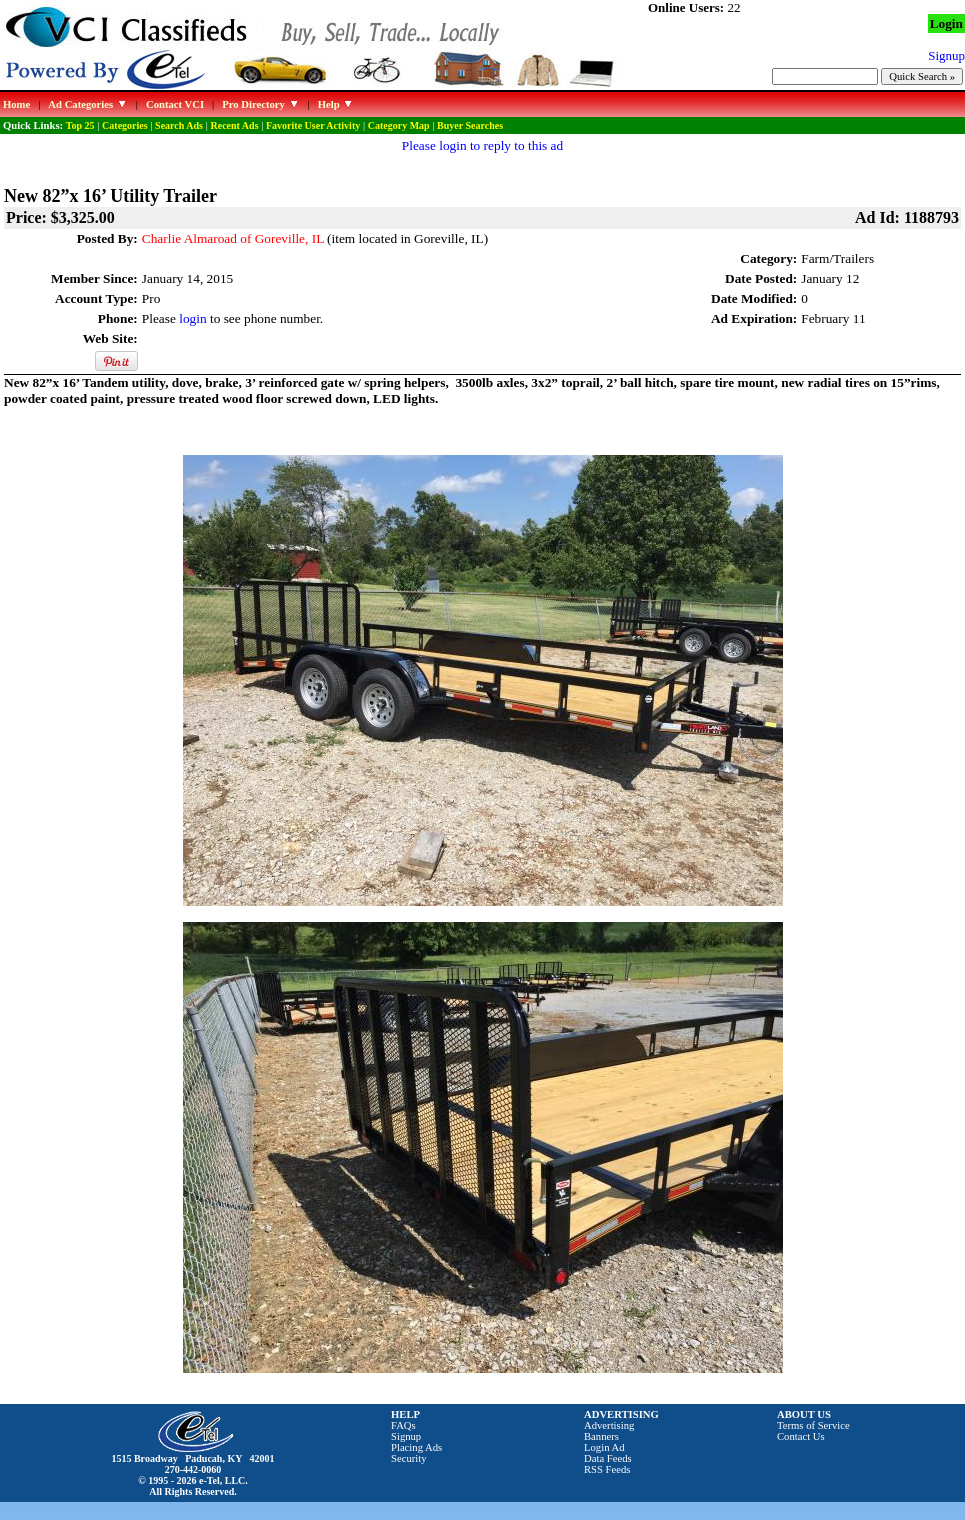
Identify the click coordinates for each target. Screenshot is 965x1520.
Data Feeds (608, 1458)
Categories (125, 125)
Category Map (399, 125)
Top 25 (80, 125)
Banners (601, 1436)
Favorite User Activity (313, 125)
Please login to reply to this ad (482, 145)
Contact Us (801, 1436)
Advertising (609, 1425)
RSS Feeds (607, 1469)
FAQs (403, 1425)
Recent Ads (234, 125)
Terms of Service (813, 1425)
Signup (406, 1436)
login (192, 318)
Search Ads (179, 125)
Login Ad (604, 1447)
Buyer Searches (470, 125)
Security (409, 1458)
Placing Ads (416, 1447)
